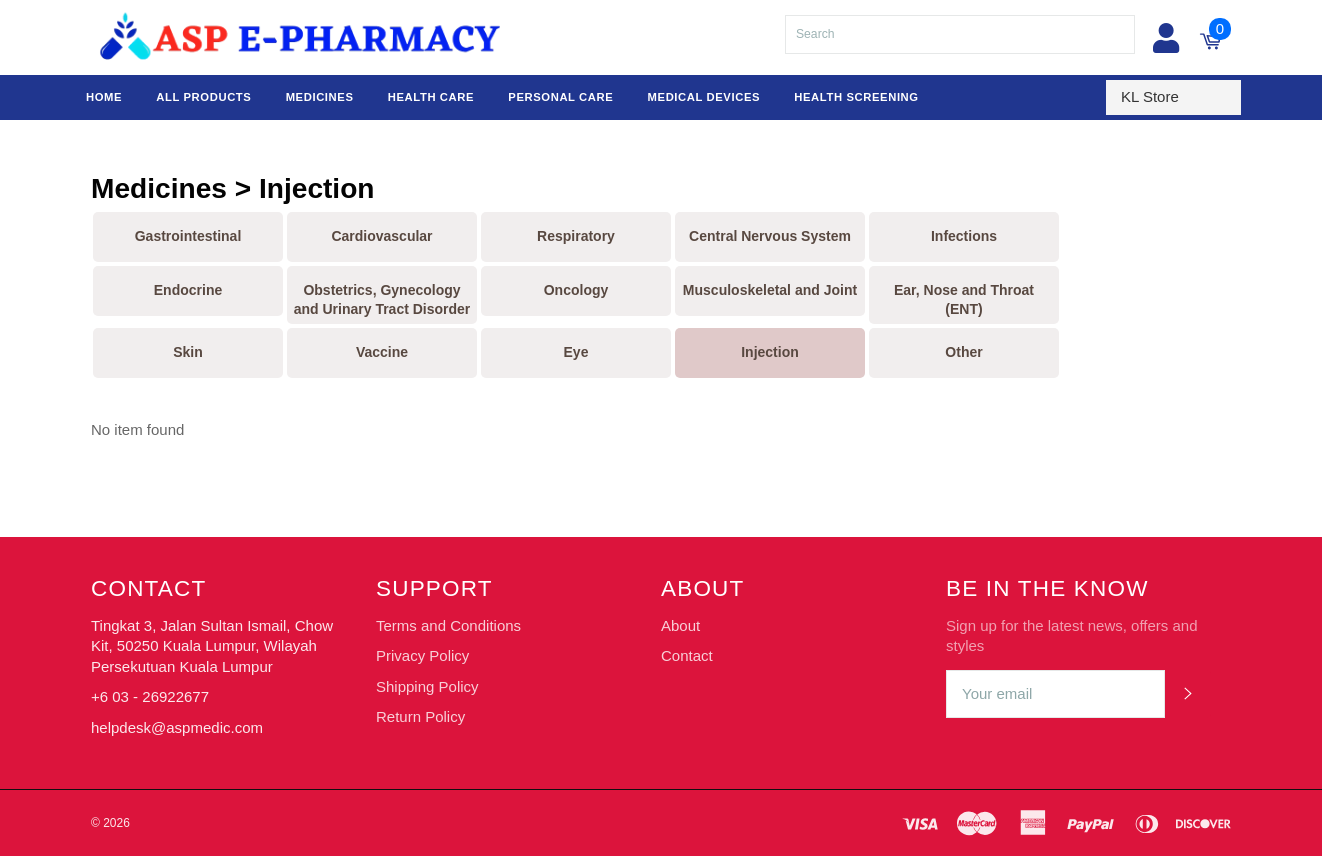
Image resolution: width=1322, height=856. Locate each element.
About (680, 625)
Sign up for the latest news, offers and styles (1072, 636)
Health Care (431, 97)
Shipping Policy (427, 686)
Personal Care (560, 97)
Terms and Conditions (448, 625)
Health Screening (856, 97)
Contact (687, 655)
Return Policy (420, 716)
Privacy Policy (422, 655)
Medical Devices (704, 97)
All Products (203, 97)
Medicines (320, 97)
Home (104, 97)
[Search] (960, 34)
